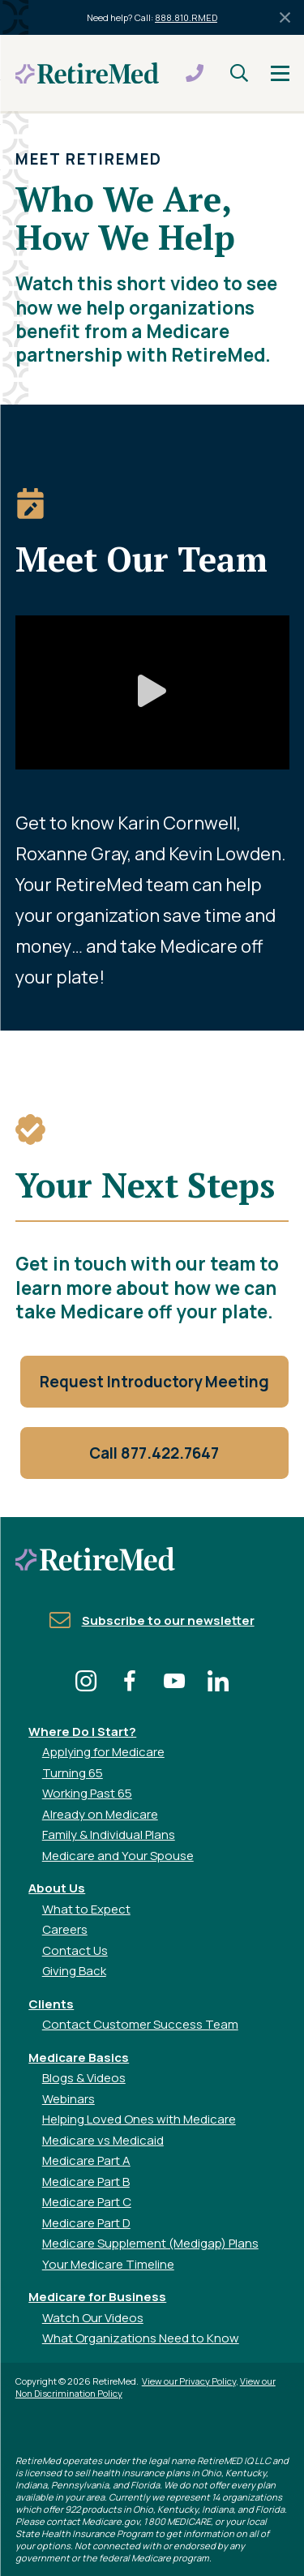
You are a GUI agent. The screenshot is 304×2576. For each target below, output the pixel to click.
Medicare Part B (86, 2181)
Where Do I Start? (82, 1731)
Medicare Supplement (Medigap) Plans (150, 2243)
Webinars (68, 2098)
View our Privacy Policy (189, 2381)
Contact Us (75, 1950)
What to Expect (86, 1909)
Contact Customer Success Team (140, 2024)
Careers (65, 1929)
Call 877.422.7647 (154, 1453)
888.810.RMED (186, 17)
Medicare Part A (86, 2160)
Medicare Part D (86, 2222)
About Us (56, 1888)
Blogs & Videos (84, 2077)
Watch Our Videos (92, 2317)
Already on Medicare (100, 1814)
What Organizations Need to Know (140, 2338)
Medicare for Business (97, 2296)
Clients (51, 2003)
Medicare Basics (78, 2057)
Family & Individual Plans (108, 1834)
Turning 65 (72, 1772)
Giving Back (74, 1970)
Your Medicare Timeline (108, 2264)
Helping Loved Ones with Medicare (139, 2119)
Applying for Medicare (103, 1751)
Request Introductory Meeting (154, 1381)
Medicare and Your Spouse (118, 1855)
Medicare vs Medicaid (103, 2140)
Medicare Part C (86, 2201)
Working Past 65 (87, 1793)
